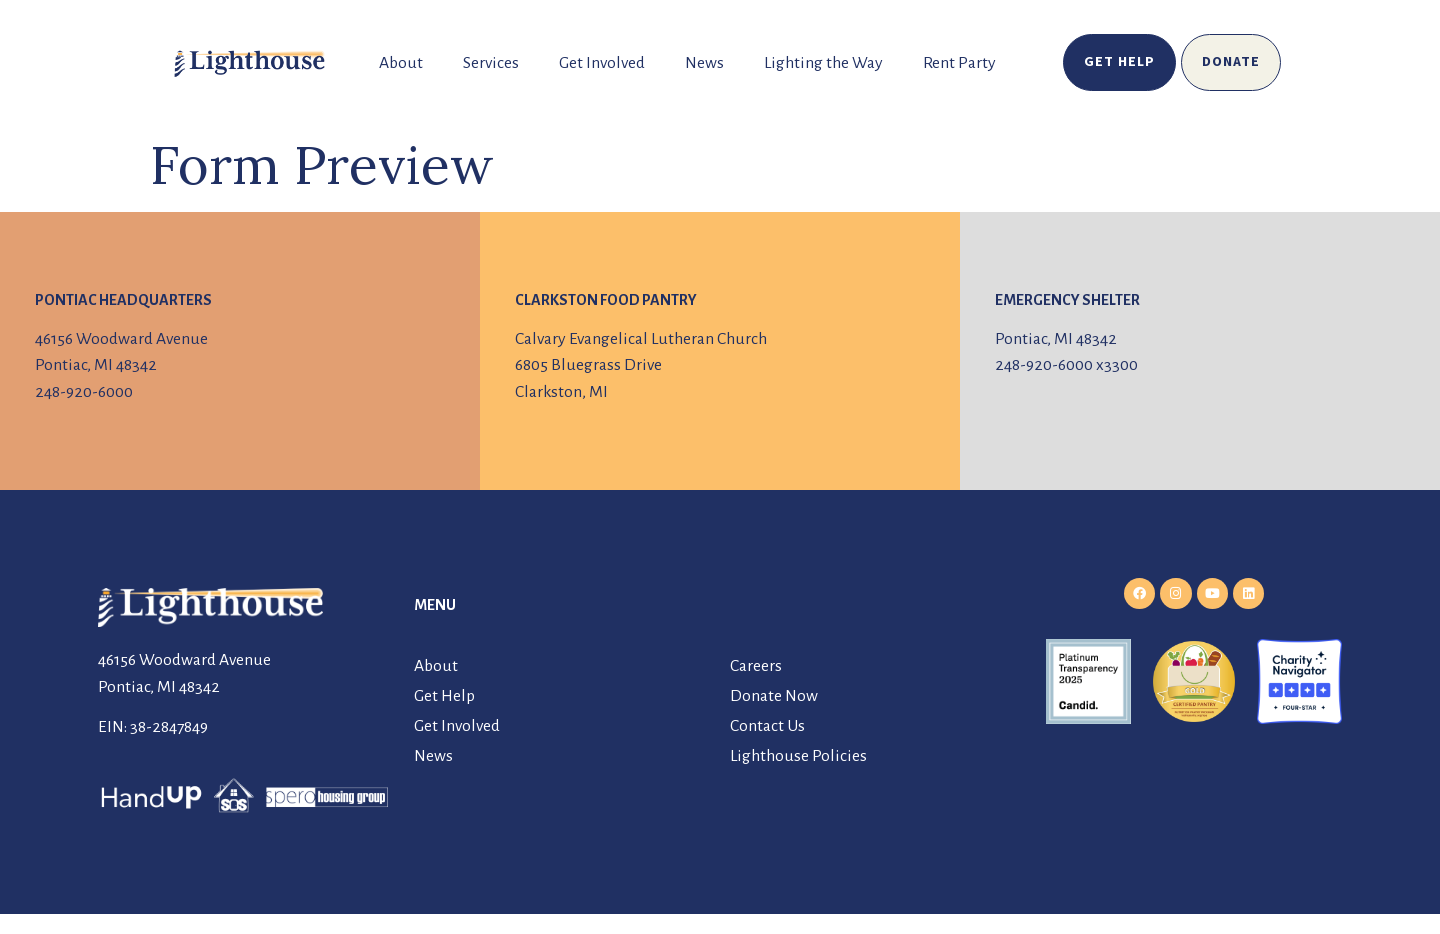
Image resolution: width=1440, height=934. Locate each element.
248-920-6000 (84, 392)
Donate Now (774, 696)
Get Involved (602, 63)
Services (491, 63)
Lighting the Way (823, 63)
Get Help (444, 696)
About (401, 63)
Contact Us (767, 726)
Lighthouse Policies (798, 756)
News (704, 63)
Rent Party (959, 63)
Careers (756, 666)
